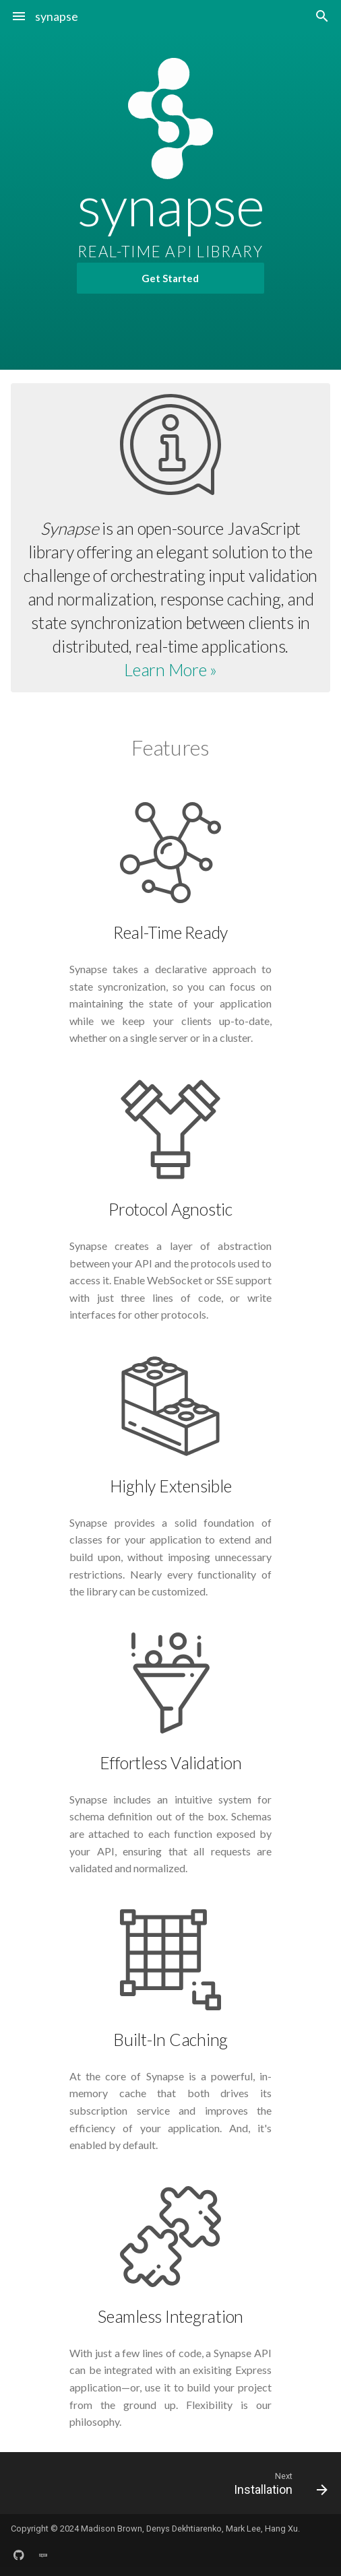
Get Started (170, 278)
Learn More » (170, 669)
